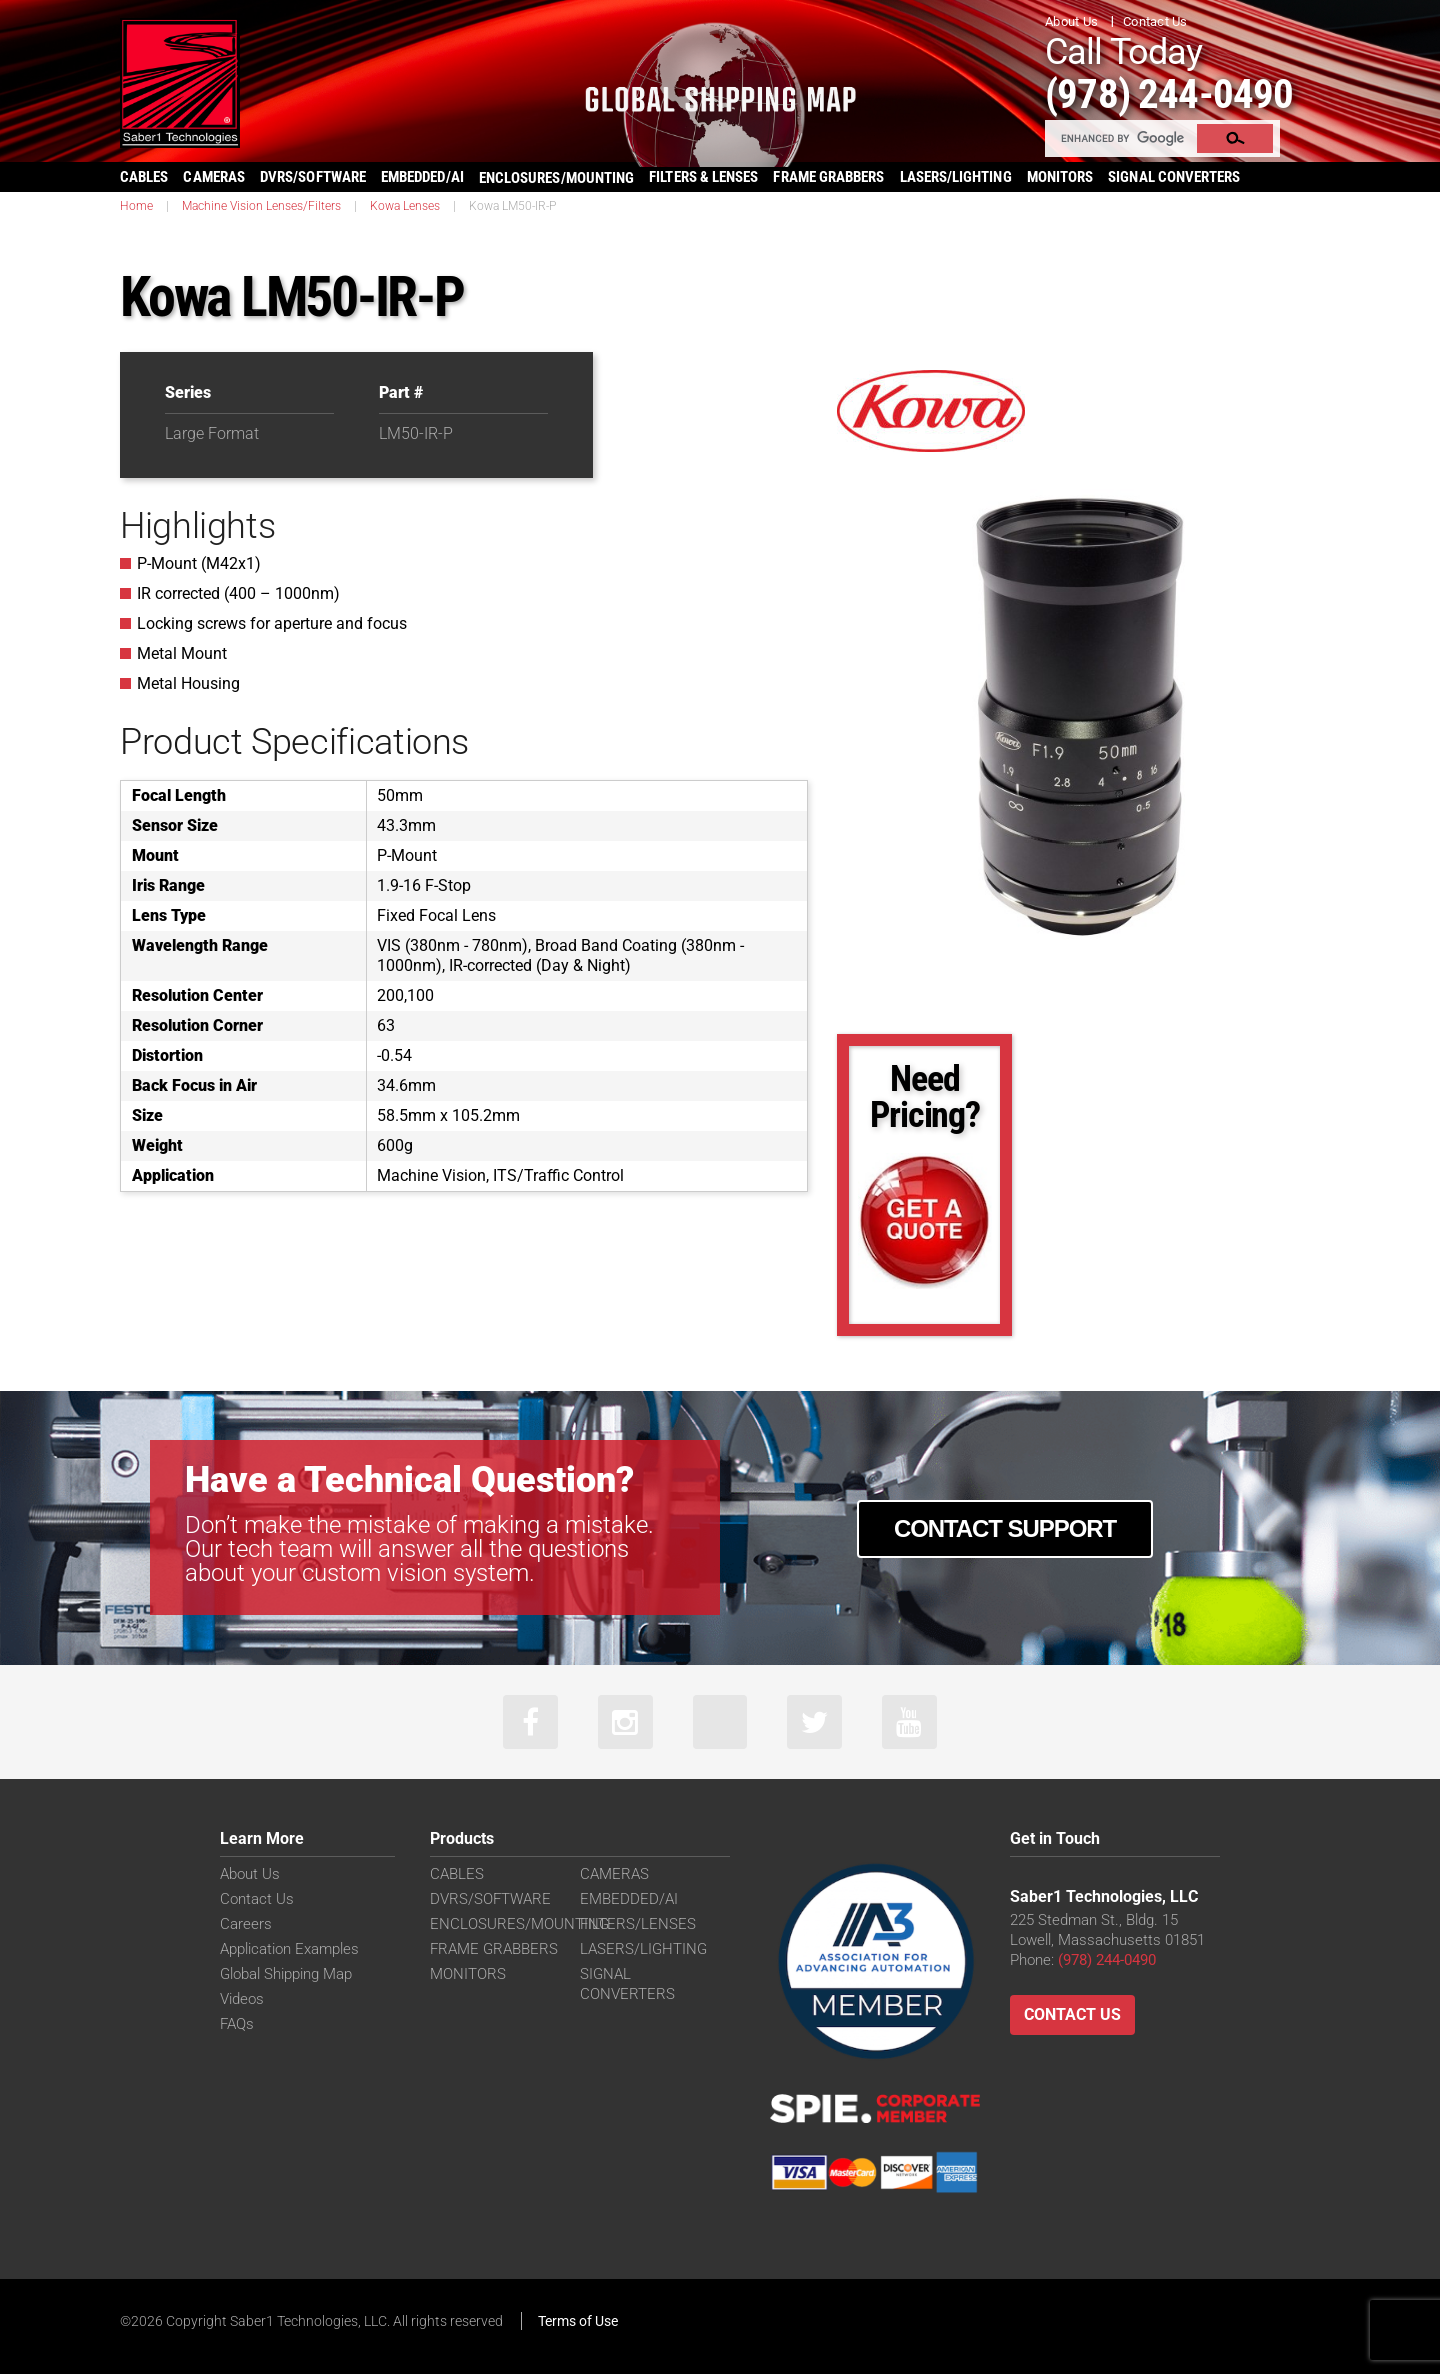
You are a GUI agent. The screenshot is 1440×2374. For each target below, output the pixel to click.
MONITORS (1060, 177)
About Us (1071, 21)
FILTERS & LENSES (703, 177)
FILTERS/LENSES (638, 1924)
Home (136, 206)
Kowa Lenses (405, 206)
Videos (242, 1999)
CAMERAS (214, 177)
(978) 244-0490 (1170, 93)
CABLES (144, 177)
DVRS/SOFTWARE (313, 177)
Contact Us (1155, 21)
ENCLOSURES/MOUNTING (519, 1924)
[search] (1122, 138)
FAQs (237, 2024)
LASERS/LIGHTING (956, 177)
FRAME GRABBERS (828, 177)
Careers (246, 1924)
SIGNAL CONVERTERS (1174, 177)
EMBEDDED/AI (422, 177)
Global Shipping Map (286, 1974)
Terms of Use (578, 2321)
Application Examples (289, 1949)
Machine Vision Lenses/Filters (261, 206)
